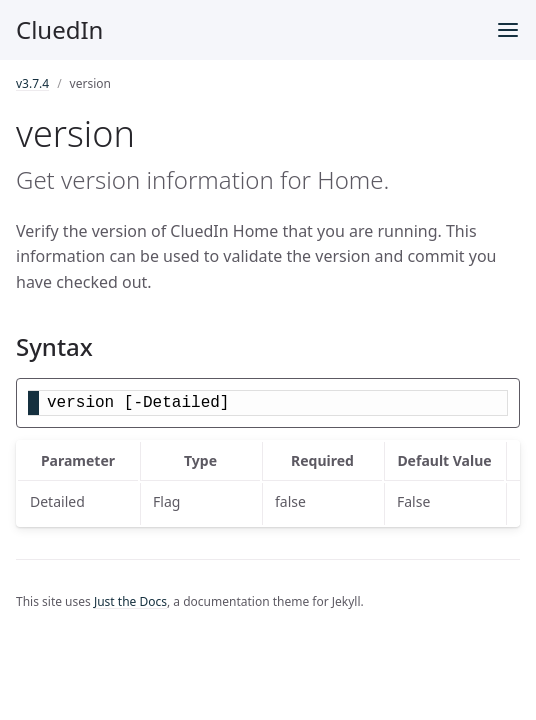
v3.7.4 (32, 83)
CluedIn (59, 29)
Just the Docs (130, 601)
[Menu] (508, 30)
